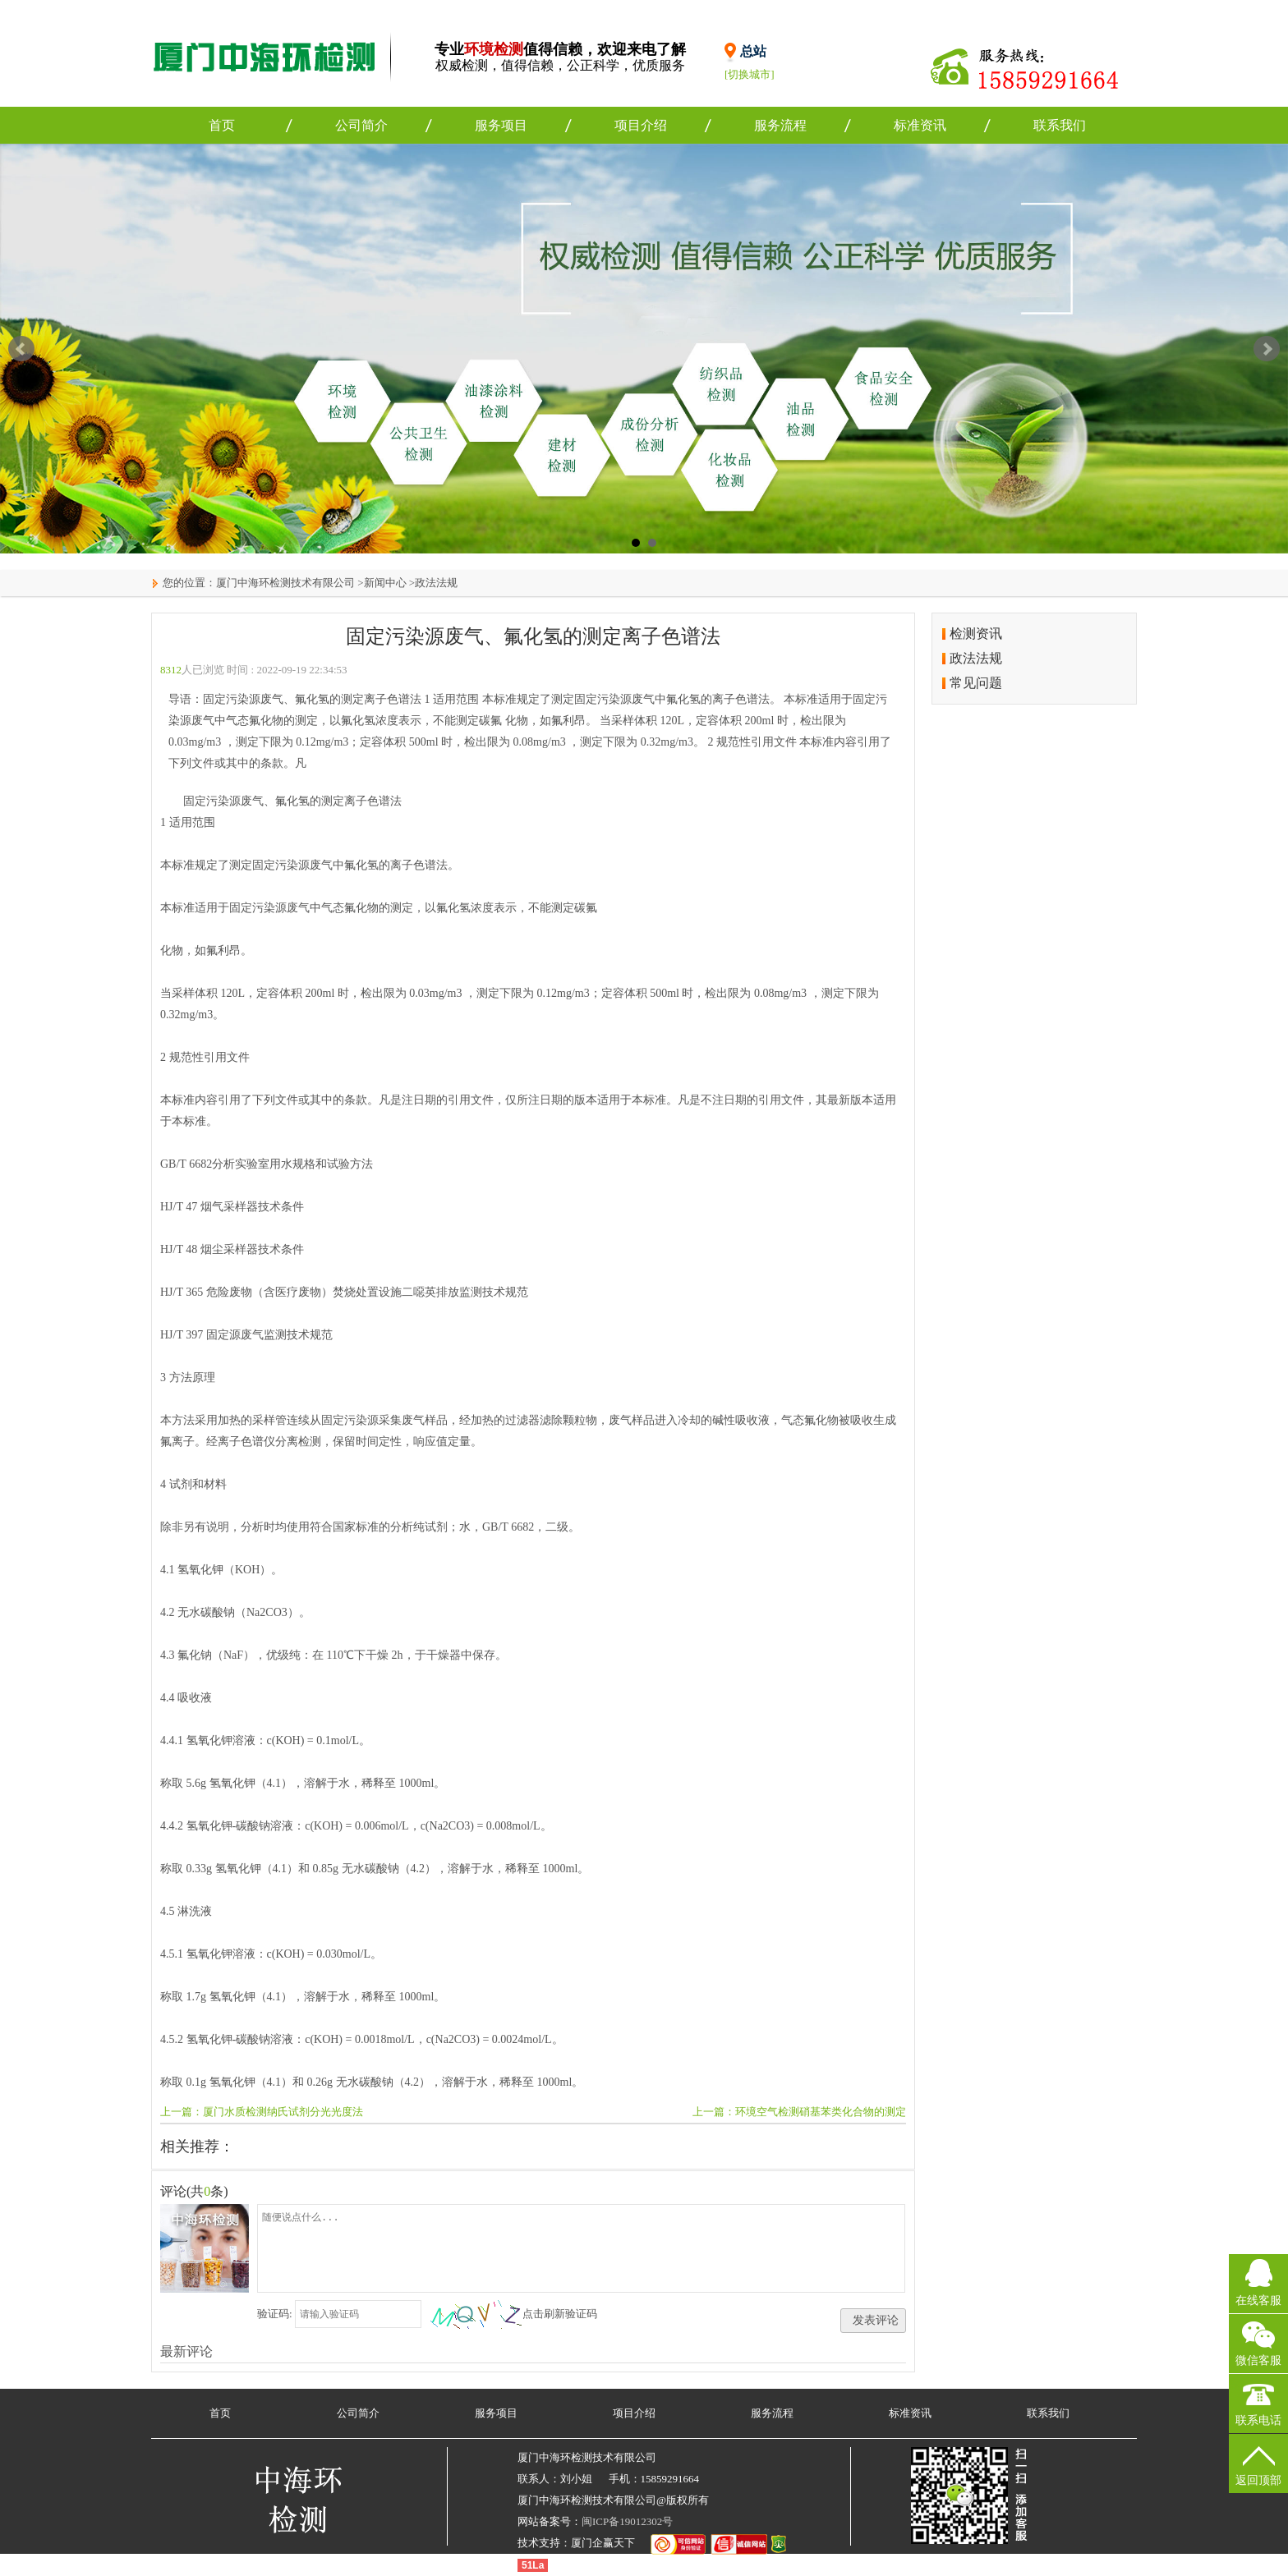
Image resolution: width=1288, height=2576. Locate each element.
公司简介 (361, 125)
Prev (21, 349)
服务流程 (780, 125)
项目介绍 (640, 125)
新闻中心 (385, 582)
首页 (222, 125)
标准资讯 (920, 125)
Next (1267, 349)
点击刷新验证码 (559, 2313)
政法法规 (436, 582)
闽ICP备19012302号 (627, 2521)
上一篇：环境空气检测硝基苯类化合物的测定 (799, 2111)
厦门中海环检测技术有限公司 (285, 582)
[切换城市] (749, 74)
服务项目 (501, 125)
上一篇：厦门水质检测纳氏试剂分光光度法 (261, 2111)
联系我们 (1059, 125)
